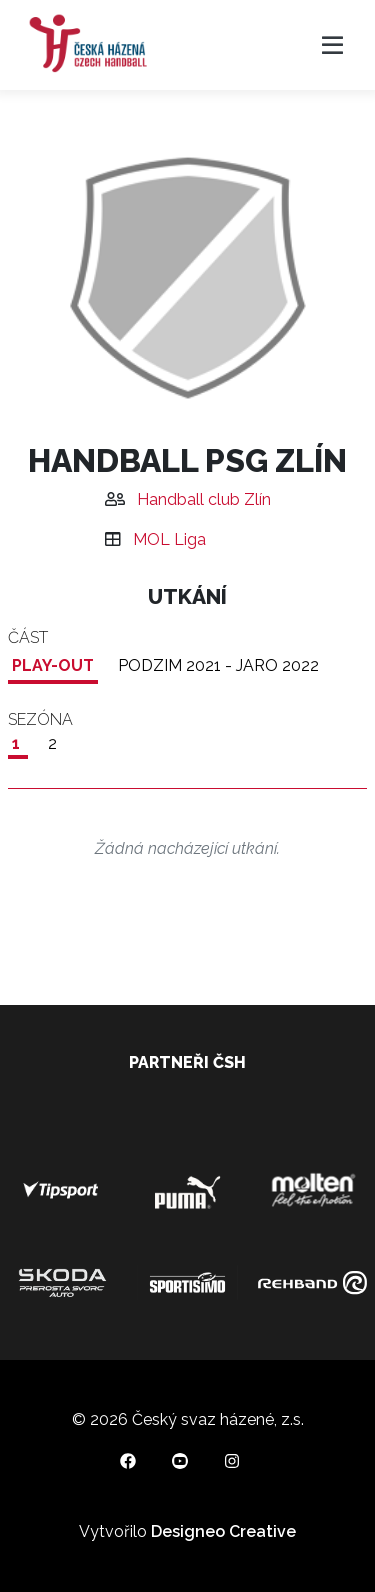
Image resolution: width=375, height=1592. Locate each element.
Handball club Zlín (204, 499)
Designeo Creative (223, 1531)
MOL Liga (169, 539)
